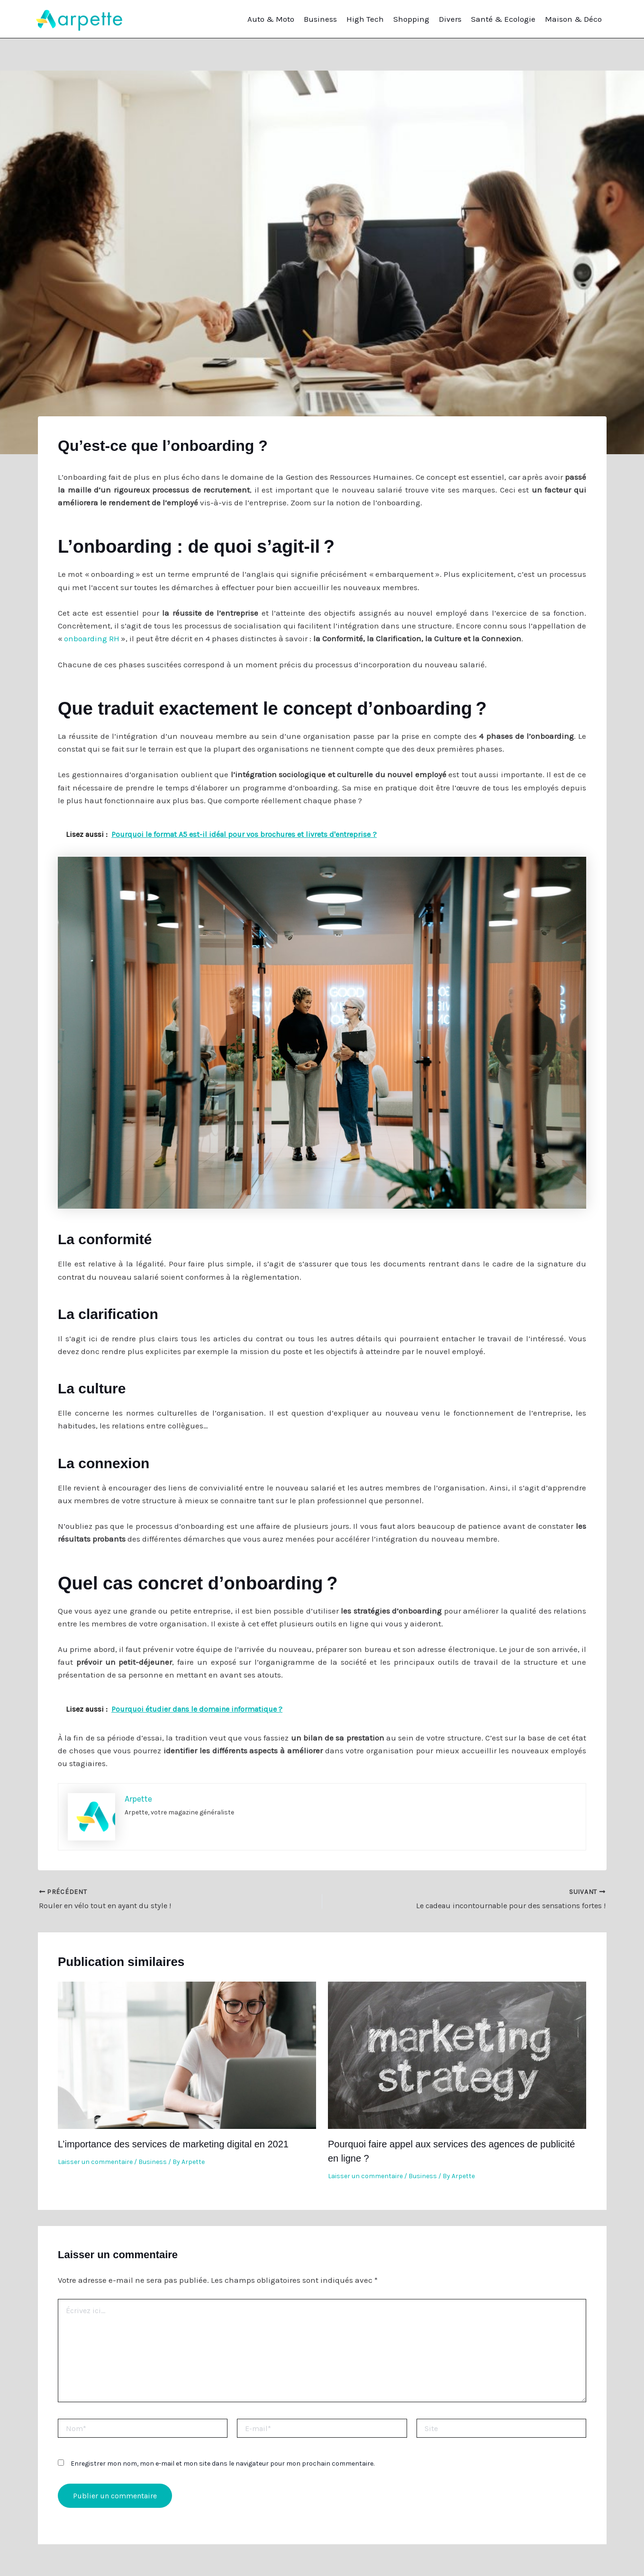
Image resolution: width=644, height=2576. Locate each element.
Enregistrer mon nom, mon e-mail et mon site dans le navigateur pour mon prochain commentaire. (222, 2463)
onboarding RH (92, 638)
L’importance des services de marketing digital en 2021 (173, 2144)
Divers (450, 19)
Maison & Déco (573, 19)
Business (320, 19)
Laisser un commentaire (95, 2162)
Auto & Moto (270, 19)
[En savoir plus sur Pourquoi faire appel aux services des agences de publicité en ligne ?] (457, 2054)
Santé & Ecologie (503, 19)
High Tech (365, 19)
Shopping (411, 19)
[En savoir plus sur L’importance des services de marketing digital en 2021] (187, 2054)
